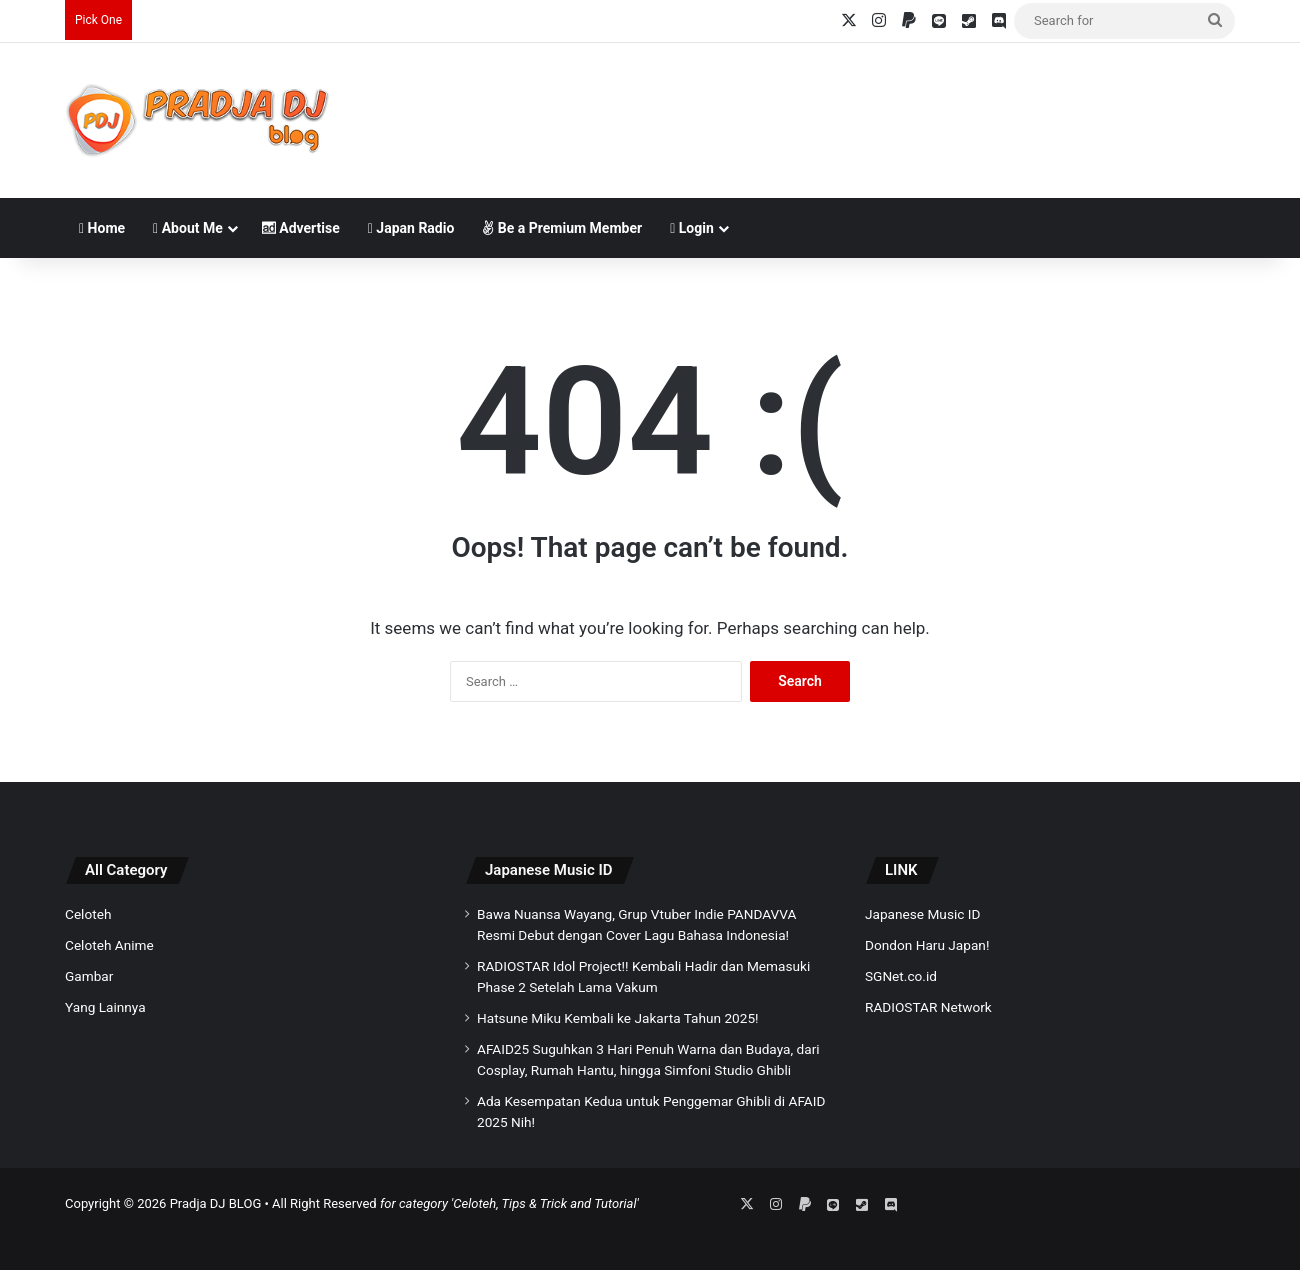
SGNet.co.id (901, 976)
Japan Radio (411, 228)
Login (692, 228)
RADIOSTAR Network (928, 1007)
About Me (188, 228)
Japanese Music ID (549, 870)
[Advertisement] (850, 108)
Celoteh (88, 914)
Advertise (301, 228)
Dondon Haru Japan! (927, 945)
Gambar (89, 976)
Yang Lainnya (105, 1007)
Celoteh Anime (109, 945)
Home (102, 228)
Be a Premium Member (562, 228)
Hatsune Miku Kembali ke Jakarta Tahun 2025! (618, 1018)
